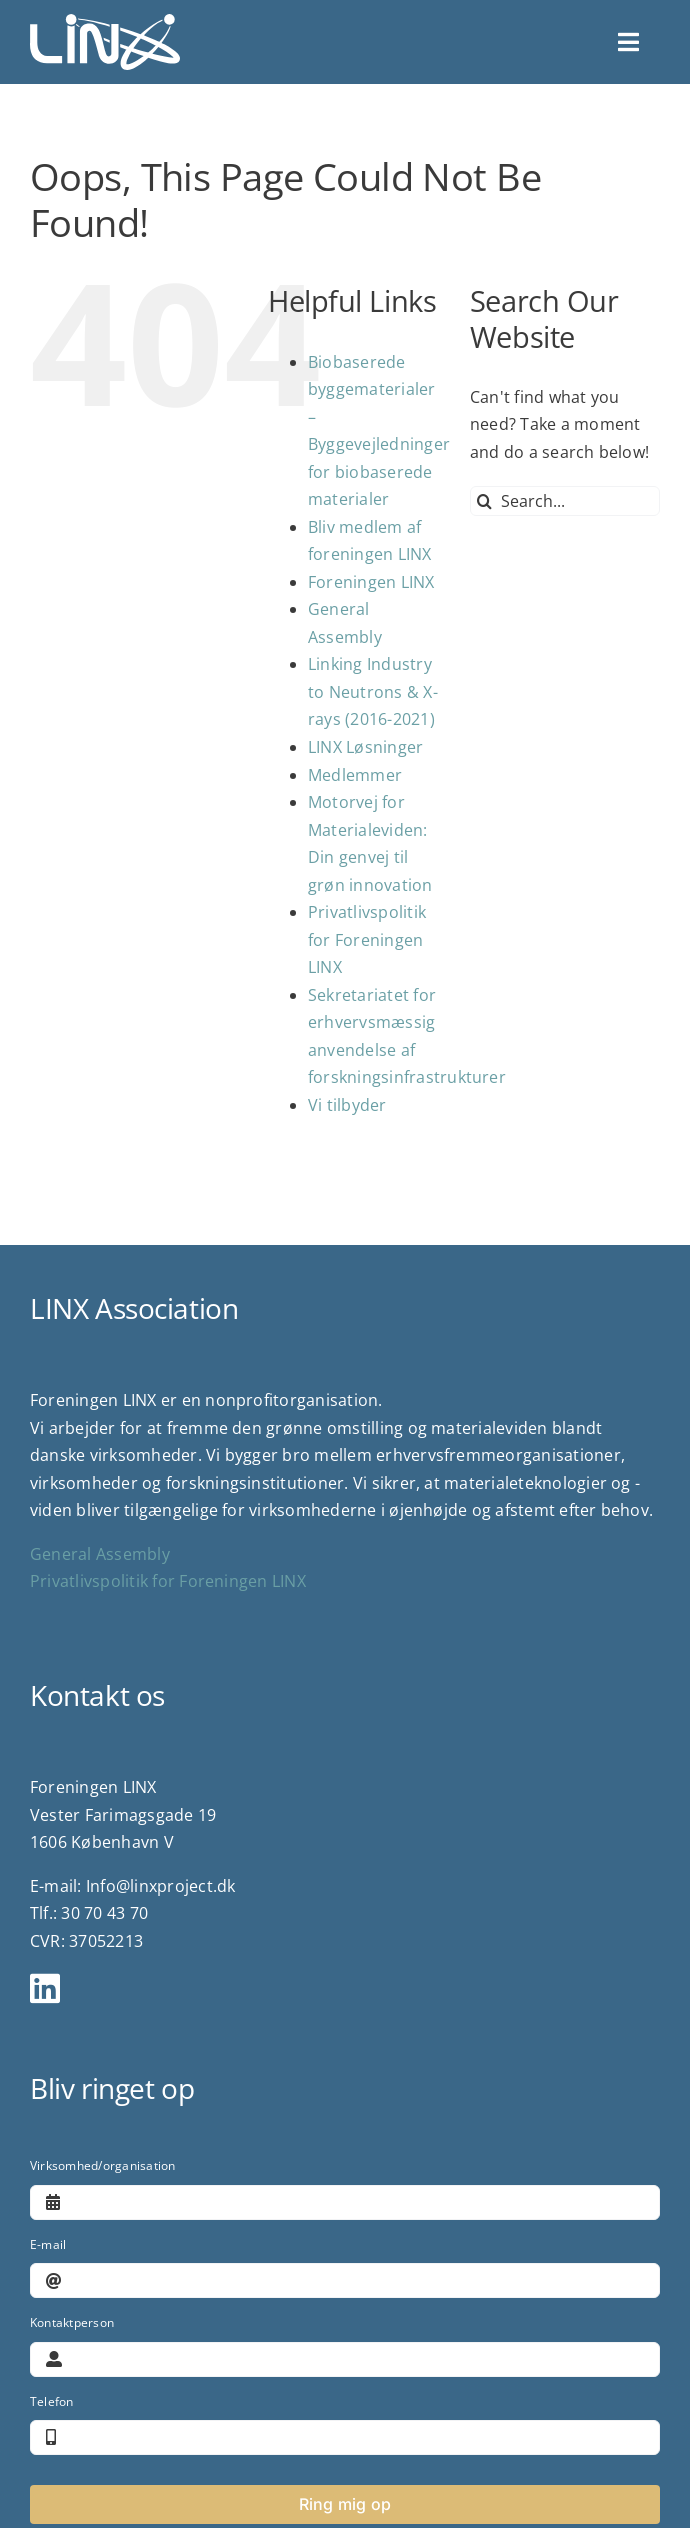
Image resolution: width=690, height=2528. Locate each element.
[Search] (485, 501)
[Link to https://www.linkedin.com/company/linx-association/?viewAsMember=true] (336, 1988)
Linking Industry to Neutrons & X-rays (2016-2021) (373, 691)
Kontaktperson (72, 2322)
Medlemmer (355, 775)
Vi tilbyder (347, 1105)
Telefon (52, 2401)
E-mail (48, 2244)
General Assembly (100, 1554)
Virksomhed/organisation (103, 2165)
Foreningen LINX (371, 582)
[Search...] (565, 501)
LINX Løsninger (365, 747)
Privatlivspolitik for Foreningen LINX (367, 939)
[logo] (105, 22)
